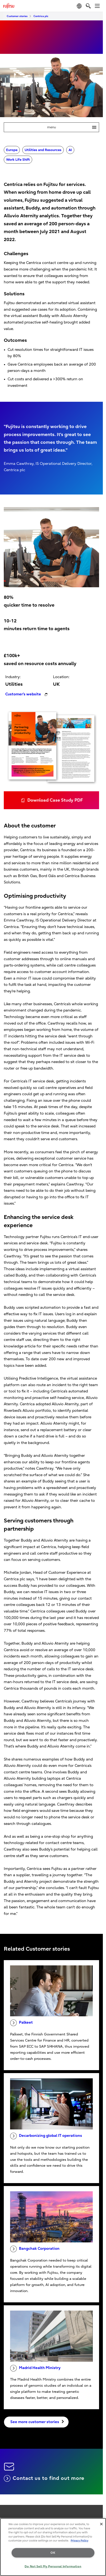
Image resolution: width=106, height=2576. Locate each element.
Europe (11, 150)
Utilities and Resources (43, 150)
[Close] (101, 2524)
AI (70, 150)
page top (98, 2514)
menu (73, 127)
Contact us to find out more (44, 2478)
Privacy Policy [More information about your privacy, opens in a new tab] (79, 2540)
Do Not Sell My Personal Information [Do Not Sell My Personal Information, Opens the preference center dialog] (53, 2566)
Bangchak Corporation (35, 2249)
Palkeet (21, 2022)
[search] (88, 5)
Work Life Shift (18, 160)
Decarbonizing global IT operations (46, 2136)
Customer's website (23, 694)
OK (52, 2553)
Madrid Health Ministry (35, 2368)
